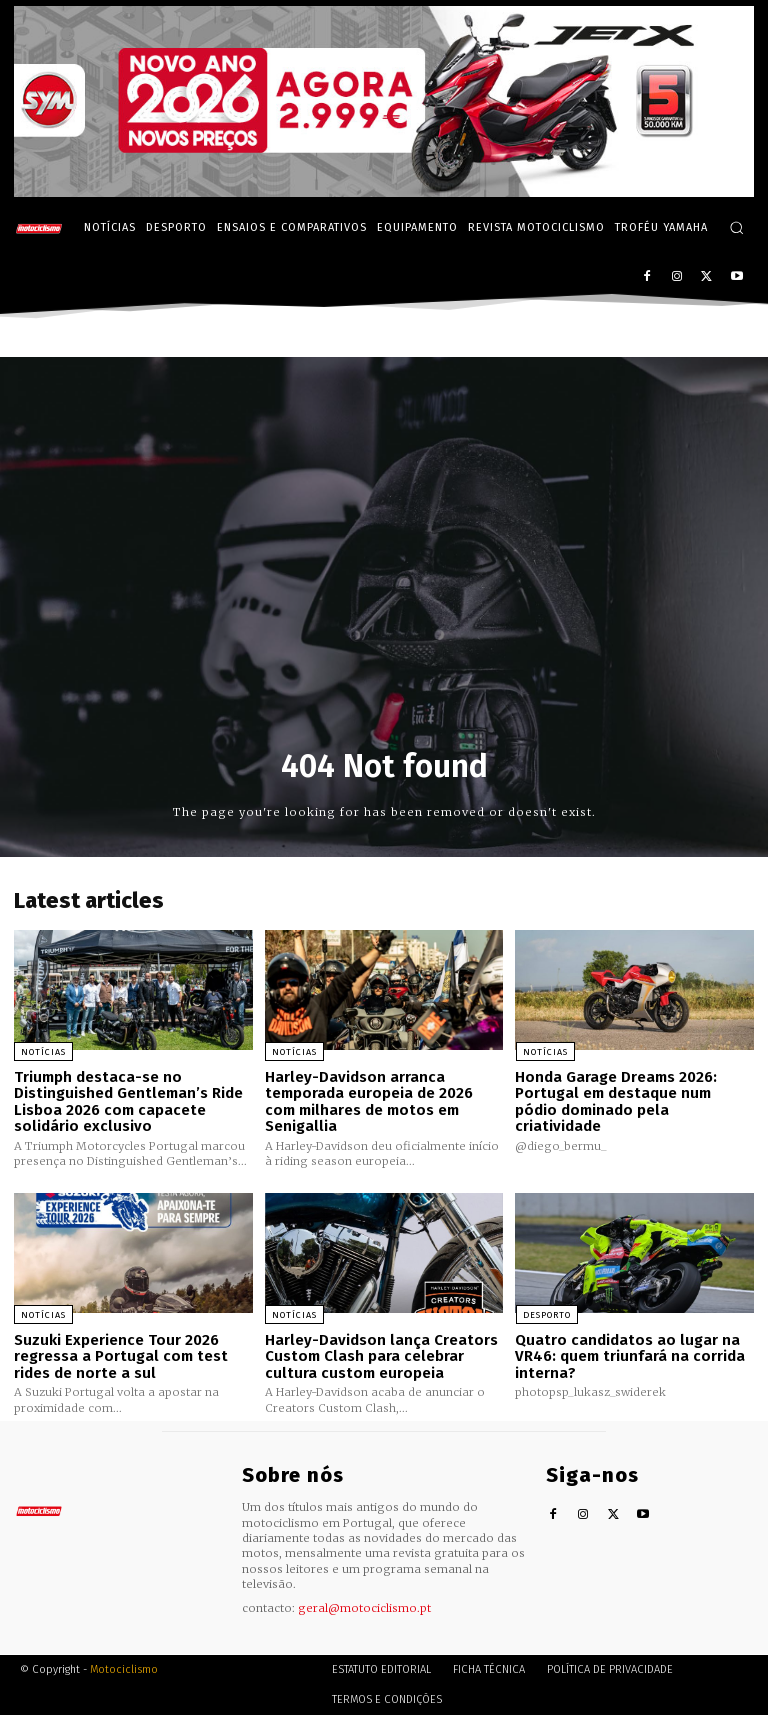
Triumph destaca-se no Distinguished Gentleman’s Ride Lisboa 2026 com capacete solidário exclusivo (128, 1101)
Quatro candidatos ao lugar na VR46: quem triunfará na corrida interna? (630, 1356)
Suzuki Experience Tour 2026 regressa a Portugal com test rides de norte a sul (121, 1356)
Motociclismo (124, 1669)
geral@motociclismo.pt (364, 1607)
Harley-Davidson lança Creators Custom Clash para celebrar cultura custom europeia (381, 1356)
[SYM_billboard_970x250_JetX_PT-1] (384, 192)
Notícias (43, 1051)
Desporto (546, 1315)
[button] (736, 227)
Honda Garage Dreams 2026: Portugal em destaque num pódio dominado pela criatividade (616, 1101)
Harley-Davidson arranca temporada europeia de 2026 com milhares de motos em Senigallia (369, 1101)
